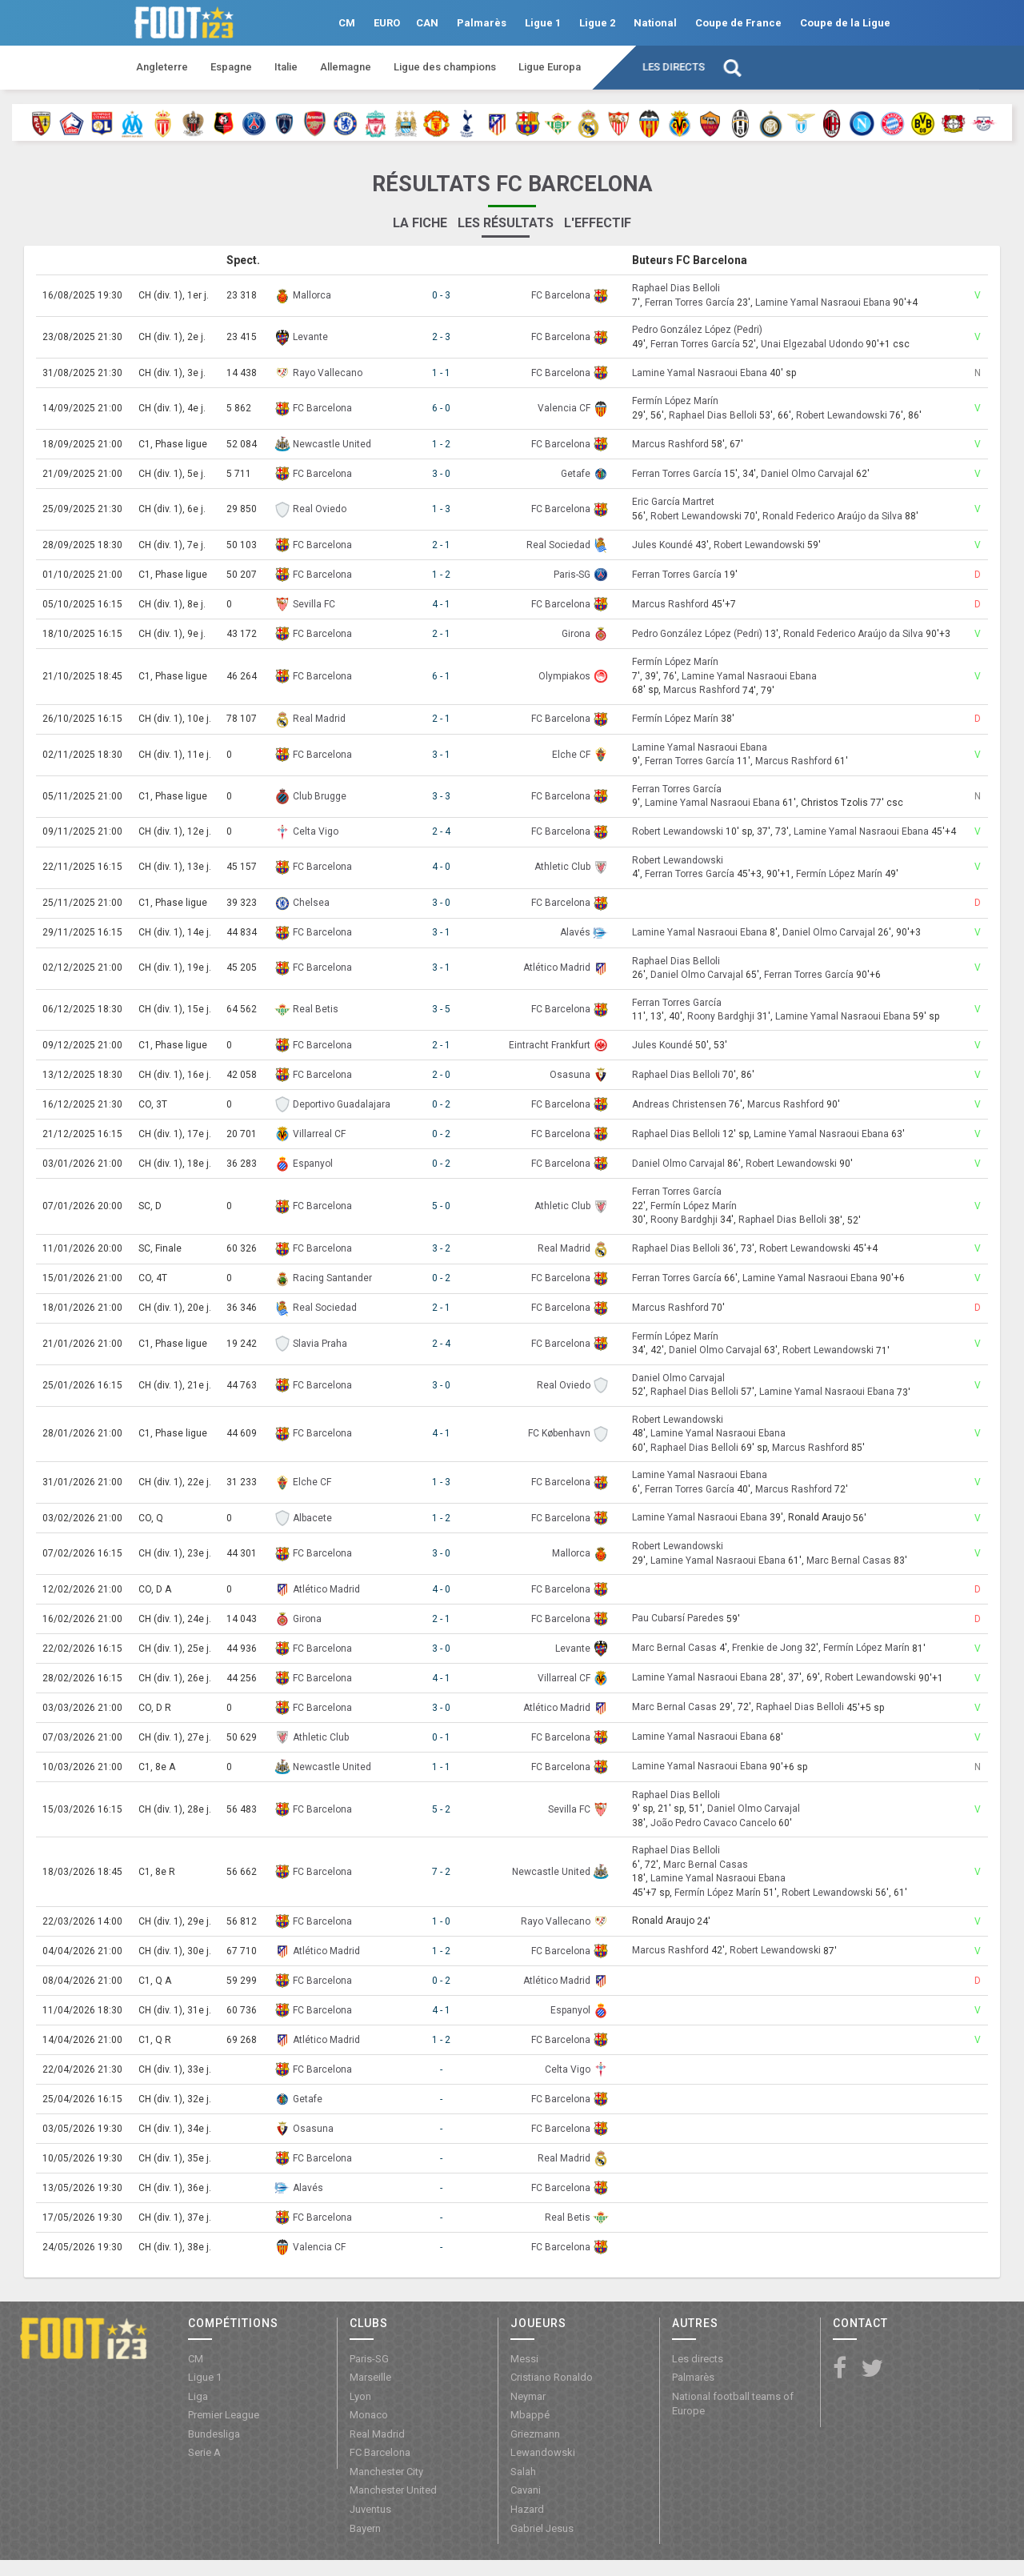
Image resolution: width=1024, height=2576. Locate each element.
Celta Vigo (315, 831)
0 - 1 (441, 1737)
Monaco (369, 2415)
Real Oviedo (319, 509)
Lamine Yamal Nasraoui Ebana (822, 302)
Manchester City (386, 2472)
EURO (387, 23)
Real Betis (315, 1009)
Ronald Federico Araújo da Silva (832, 516)
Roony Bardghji (720, 1016)
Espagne (231, 67)
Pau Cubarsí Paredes (678, 1619)
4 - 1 (441, 604)
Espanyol (313, 1163)
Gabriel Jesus (542, 2528)
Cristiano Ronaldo (551, 2377)
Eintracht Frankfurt (549, 1045)
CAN (427, 23)
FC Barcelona (560, 295)
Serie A (204, 2452)
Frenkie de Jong (767, 1648)
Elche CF (571, 754)
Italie (286, 67)
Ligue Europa (549, 67)
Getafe (575, 473)
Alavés (575, 932)
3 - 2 (441, 1248)
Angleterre (162, 67)
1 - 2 (441, 444)
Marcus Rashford (670, 444)
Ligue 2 (597, 23)
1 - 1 (441, 373)
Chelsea (311, 902)
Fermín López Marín (675, 401)
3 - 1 (441, 754)
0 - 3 (441, 295)
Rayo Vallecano (327, 373)
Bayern (365, 2528)
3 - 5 (441, 1009)
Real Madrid (319, 718)
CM (346, 23)
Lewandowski (542, 2452)
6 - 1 (441, 676)
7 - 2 (441, 1871)
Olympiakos (564, 676)
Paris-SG (572, 574)
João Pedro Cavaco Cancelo (713, 1823)
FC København (559, 1433)
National (655, 23)
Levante (310, 337)
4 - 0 (441, 866)
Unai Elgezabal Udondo (812, 344)
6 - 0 (441, 408)
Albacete (312, 1518)
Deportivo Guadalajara (341, 1104)
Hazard (527, 2509)
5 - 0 (441, 1206)
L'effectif (597, 222)
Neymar (528, 2396)
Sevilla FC (314, 604)
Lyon (360, 2396)
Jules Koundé (662, 545)
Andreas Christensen (679, 1104)
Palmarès (481, 23)
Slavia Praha (320, 1343)
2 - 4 (441, 831)
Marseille (370, 2377)
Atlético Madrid (556, 967)
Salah (523, 2472)
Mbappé (530, 2415)
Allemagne (345, 67)
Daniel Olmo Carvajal (807, 473)
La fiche (420, 222)
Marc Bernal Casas (848, 1560)
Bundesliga (214, 2434)
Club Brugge (319, 796)
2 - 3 (441, 337)
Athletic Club (562, 866)
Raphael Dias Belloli (676, 288)
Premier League (223, 2415)
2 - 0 (441, 1074)
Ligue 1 (543, 23)
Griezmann (535, 2434)
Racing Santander (332, 1278)
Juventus (370, 2509)
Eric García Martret (673, 502)
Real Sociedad (558, 545)
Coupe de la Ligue (845, 23)
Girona (576, 633)
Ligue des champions (445, 67)
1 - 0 (441, 1921)
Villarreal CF (319, 1134)
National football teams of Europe (733, 2404)
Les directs (673, 67)
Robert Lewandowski (841, 415)
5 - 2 (441, 1809)
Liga (198, 2396)
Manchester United (393, 2490)
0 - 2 (441, 1104)
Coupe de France (738, 23)
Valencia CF (564, 408)
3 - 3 (441, 796)
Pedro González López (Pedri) (697, 330)
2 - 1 (441, 545)
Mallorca (312, 295)
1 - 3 (441, 509)
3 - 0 (441, 473)
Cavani (525, 2490)
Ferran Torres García (689, 302)
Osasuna (570, 1074)
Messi (524, 2359)
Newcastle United (332, 444)
